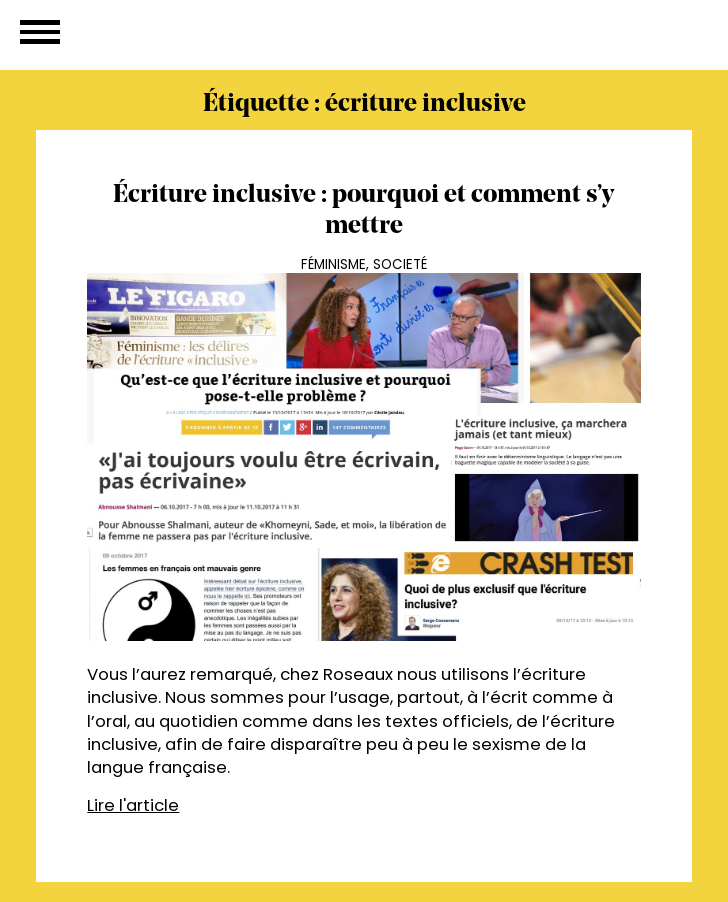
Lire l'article (133, 805)
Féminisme (333, 264)
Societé (400, 264)
